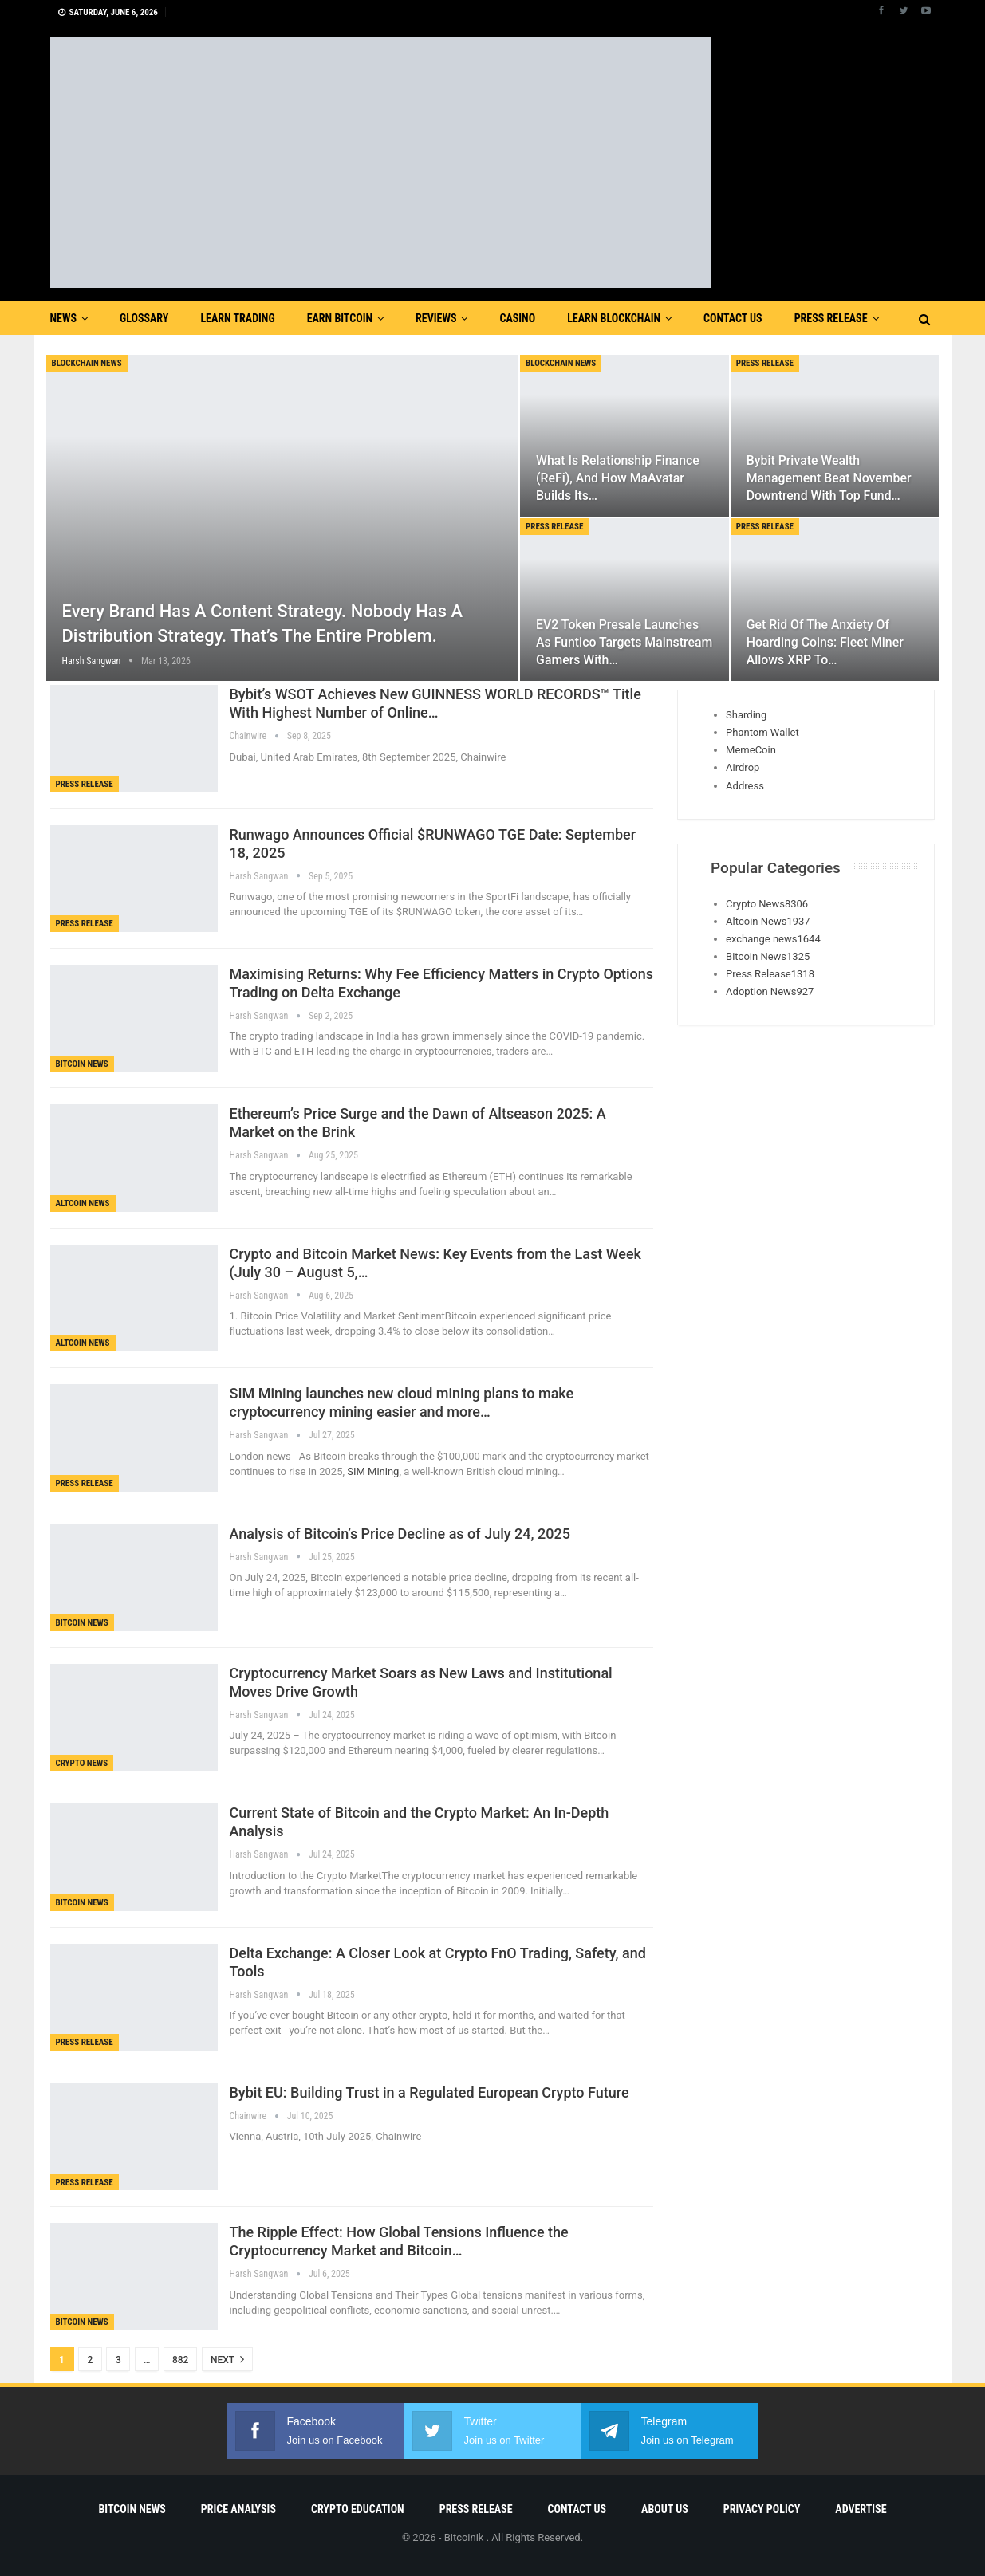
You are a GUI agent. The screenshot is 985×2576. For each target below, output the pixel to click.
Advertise (860, 2509)
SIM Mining (372, 1471)
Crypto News (82, 1763)
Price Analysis (238, 2509)
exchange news (773, 939)
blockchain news (87, 363)
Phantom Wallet (762, 732)
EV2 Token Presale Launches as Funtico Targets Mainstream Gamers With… (624, 642)
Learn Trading (237, 318)
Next (227, 2359)
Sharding (746, 715)
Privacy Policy (762, 2509)
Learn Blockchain (613, 318)
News (63, 318)
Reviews (436, 318)
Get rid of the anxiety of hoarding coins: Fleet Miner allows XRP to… (825, 642)
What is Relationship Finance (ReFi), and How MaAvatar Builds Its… (617, 478)
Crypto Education (357, 2509)
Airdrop (742, 767)
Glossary (144, 318)
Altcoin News (83, 1203)
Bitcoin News (82, 1064)
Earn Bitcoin (339, 318)
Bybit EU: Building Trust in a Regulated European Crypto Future (429, 2092)
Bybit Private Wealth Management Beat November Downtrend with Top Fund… (829, 478)
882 (180, 2360)
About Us (664, 2509)
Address (745, 786)
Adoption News (770, 991)
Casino (517, 318)
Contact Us (732, 318)
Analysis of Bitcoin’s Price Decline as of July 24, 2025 (400, 1533)
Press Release (831, 318)
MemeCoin (751, 750)
